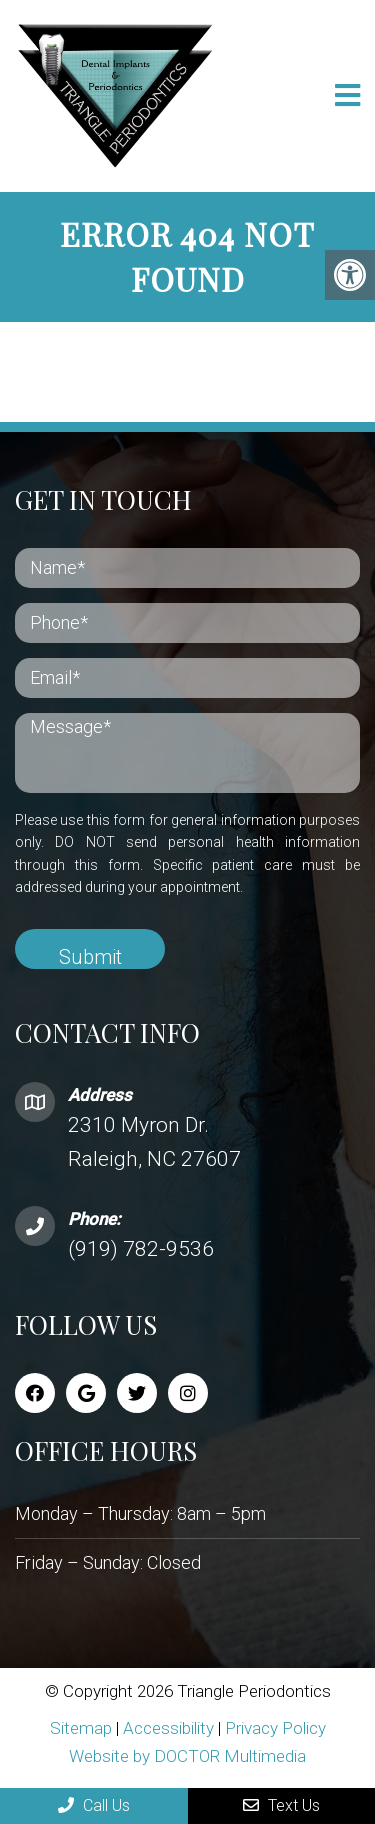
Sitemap (81, 1728)
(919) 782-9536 (141, 1249)
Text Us (281, 1805)
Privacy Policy (275, 1728)
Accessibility (168, 1728)
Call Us (94, 1805)
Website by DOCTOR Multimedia (187, 1756)
